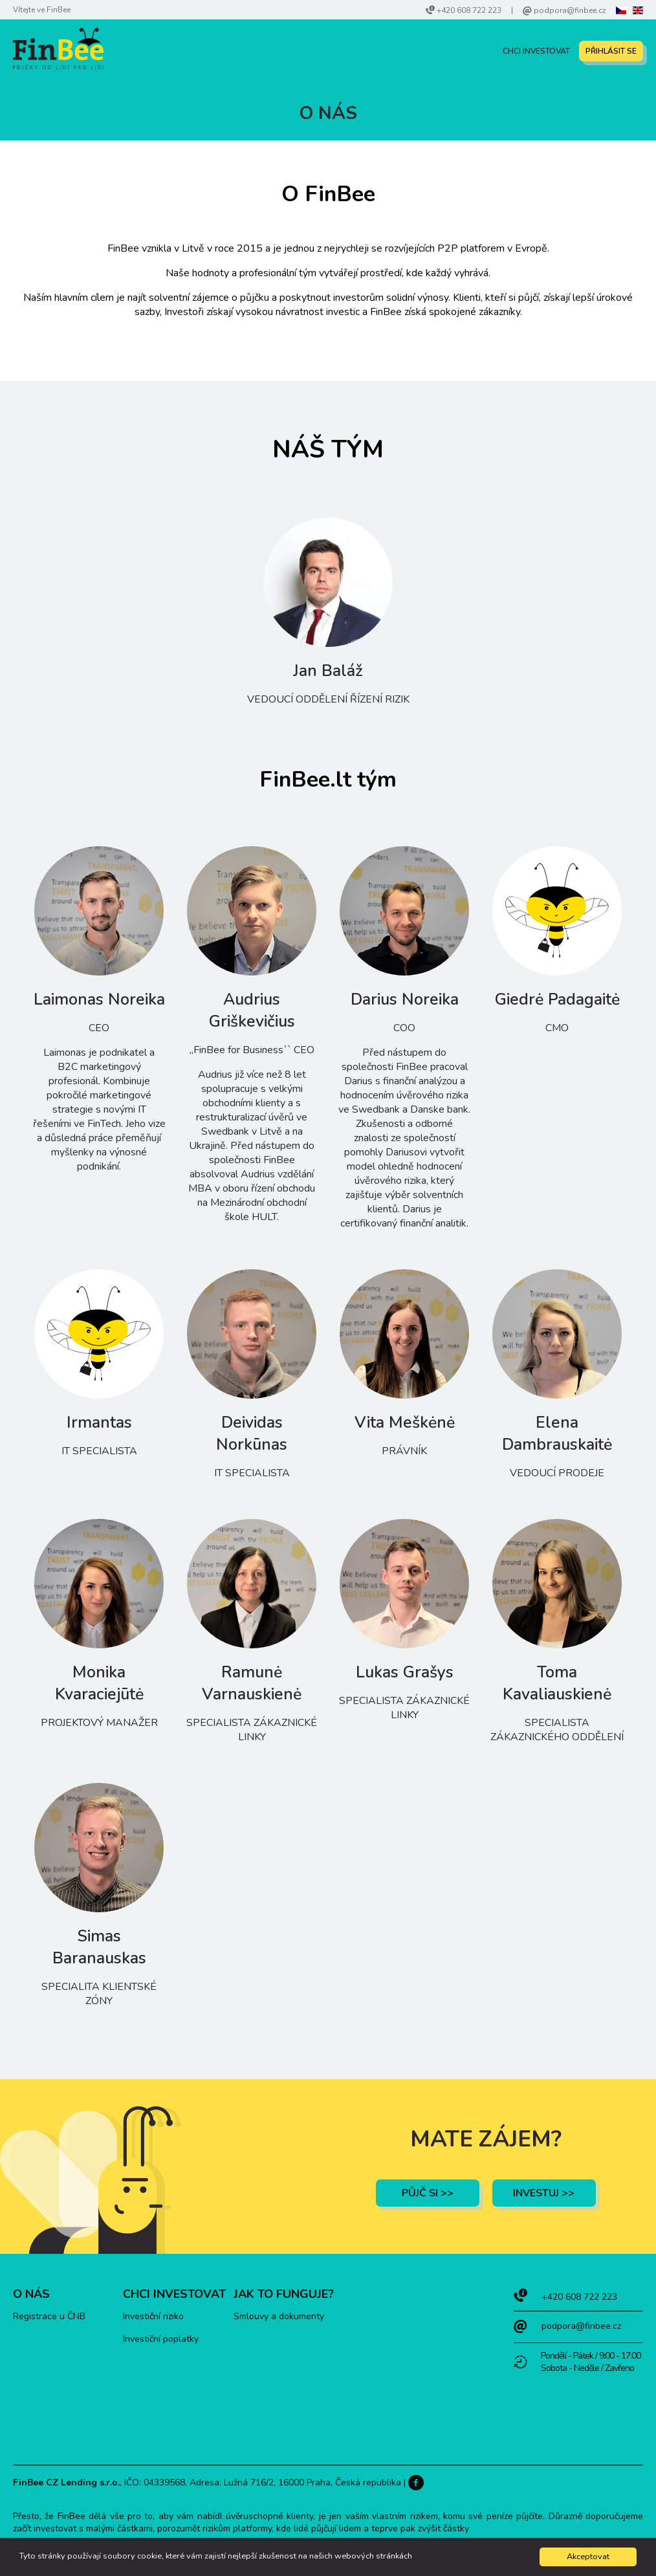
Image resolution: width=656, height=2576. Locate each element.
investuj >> (543, 2193)
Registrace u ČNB (49, 2316)
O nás (31, 2294)
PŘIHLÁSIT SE (611, 51)
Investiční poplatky (161, 2339)
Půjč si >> (428, 2193)
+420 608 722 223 (469, 10)
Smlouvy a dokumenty (279, 2316)
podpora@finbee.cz (570, 10)
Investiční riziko (153, 2316)
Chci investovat (536, 51)
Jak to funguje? (284, 2294)
